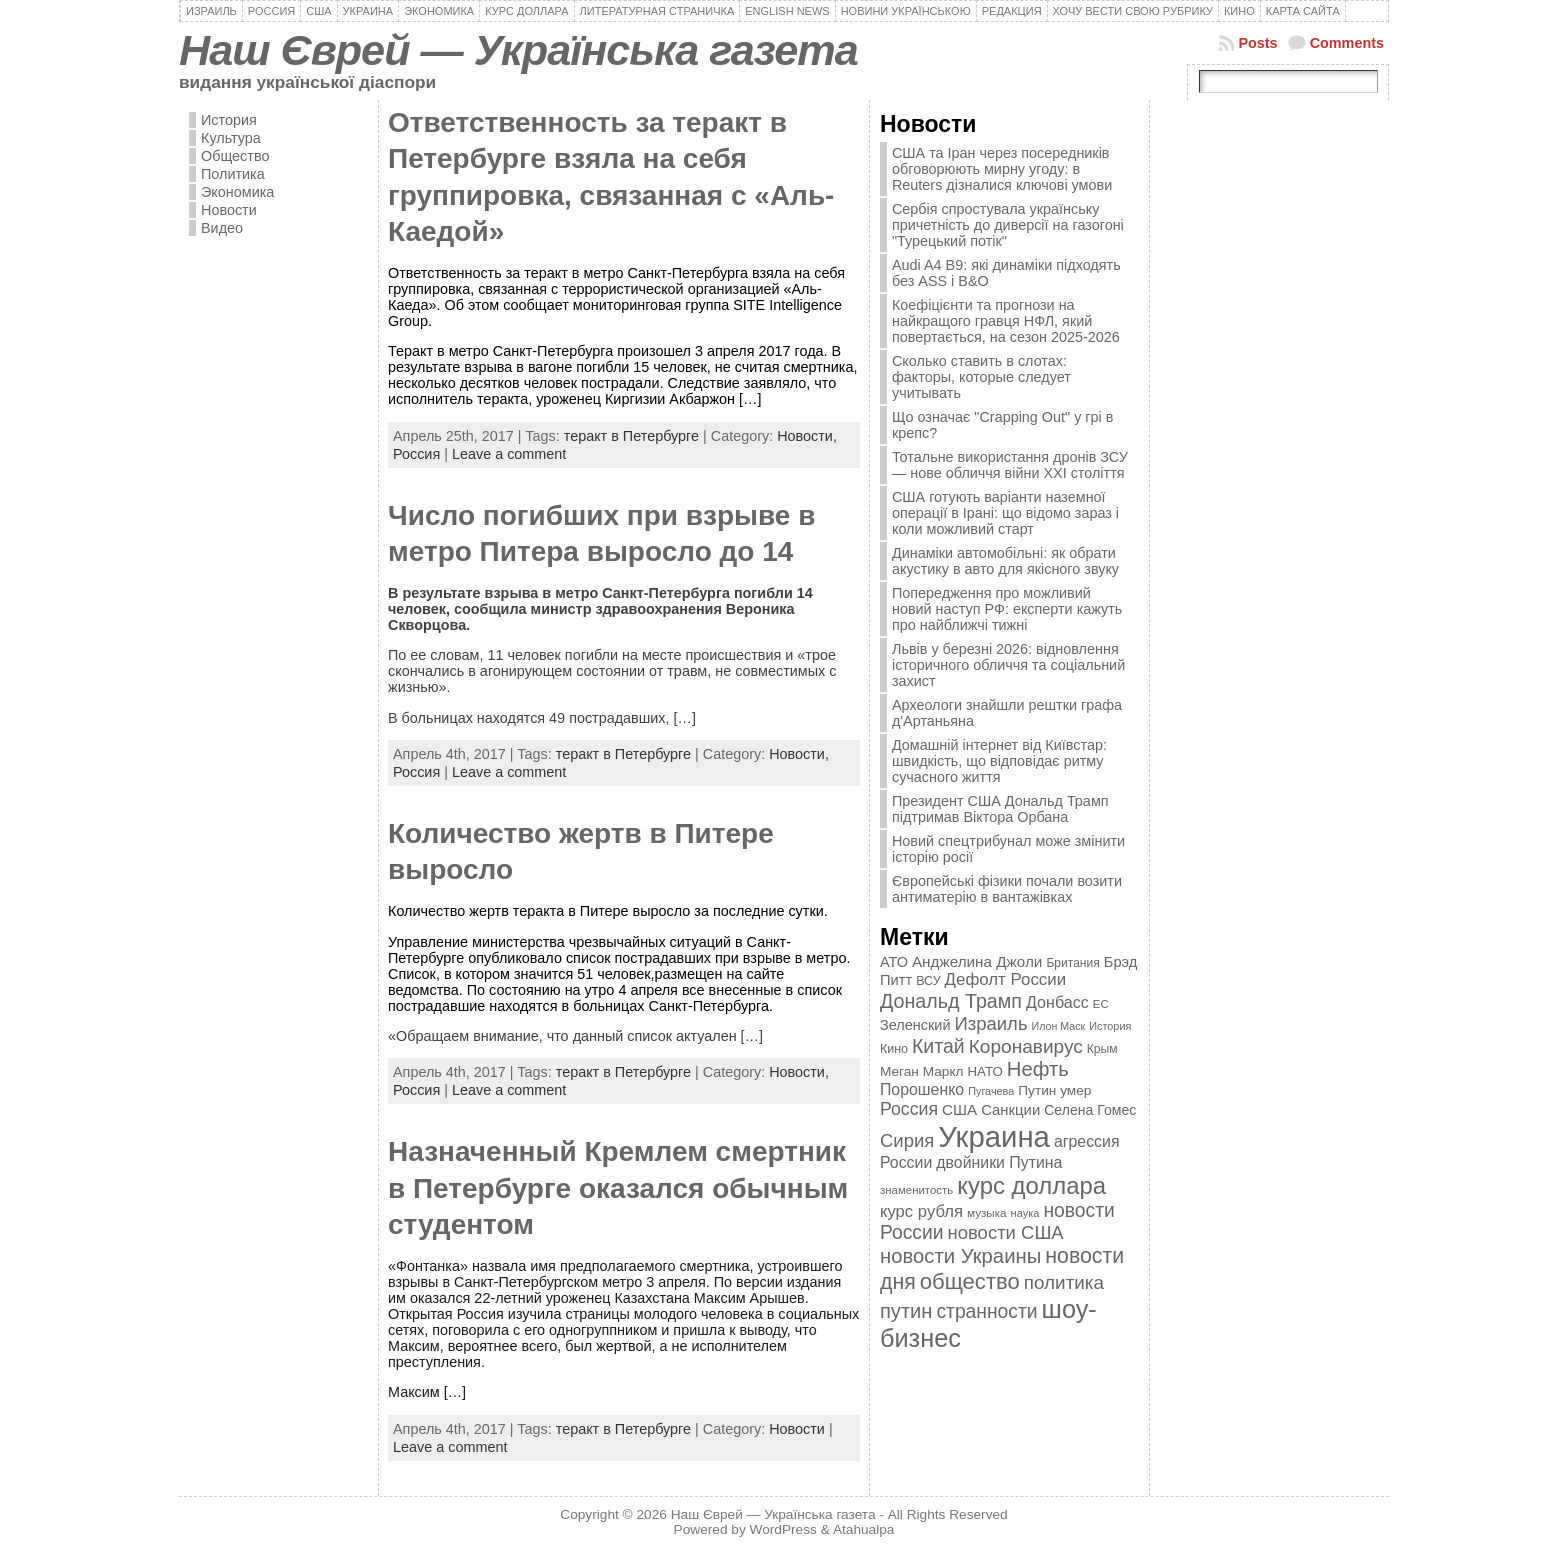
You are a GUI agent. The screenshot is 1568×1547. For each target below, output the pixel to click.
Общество (235, 156)
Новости (229, 210)
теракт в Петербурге (631, 436)
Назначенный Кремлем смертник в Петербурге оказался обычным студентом (618, 1188)
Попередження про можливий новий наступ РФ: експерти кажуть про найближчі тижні (1007, 609)
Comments (1347, 43)
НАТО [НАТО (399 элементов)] (985, 1071)
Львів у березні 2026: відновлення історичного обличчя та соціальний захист (1008, 665)
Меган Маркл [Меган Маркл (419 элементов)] (922, 1071)
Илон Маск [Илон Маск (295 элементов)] (1059, 1026)
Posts (1257, 43)
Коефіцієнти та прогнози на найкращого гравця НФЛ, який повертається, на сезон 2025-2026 (1006, 321)
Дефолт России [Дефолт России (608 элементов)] (1006, 979)
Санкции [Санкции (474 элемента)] (1010, 1110)
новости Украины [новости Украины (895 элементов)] (960, 1256)
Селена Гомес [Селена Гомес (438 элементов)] (1090, 1110)
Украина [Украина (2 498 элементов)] (994, 1136)
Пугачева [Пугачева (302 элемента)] (991, 1091)
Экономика (237, 192)
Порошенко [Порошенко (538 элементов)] (922, 1089)
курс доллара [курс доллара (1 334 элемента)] (1031, 1185)
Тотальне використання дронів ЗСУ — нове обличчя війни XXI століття (1010, 465)
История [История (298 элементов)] (1110, 1026)
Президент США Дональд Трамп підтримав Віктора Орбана (1000, 809)
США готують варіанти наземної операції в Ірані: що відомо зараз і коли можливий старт (1005, 513)
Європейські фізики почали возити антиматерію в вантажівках (1007, 889)
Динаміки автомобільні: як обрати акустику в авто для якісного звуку (1005, 561)
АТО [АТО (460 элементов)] (894, 962)
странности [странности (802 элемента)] (986, 1311)
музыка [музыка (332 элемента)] (987, 1212)
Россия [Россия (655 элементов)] (909, 1109)
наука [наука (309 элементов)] (1025, 1213)
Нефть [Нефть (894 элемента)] (1038, 1069)
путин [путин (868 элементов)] (906, 1311)
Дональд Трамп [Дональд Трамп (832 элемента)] (951, 1001)
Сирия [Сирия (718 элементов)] (907, 1140)
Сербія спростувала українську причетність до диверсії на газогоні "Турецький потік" (1008, 225)
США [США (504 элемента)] (959, 1109)
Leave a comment (509, 454)
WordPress (783, 1529)
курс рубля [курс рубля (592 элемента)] (921, 1211)
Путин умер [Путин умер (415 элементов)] (1054, 1090)
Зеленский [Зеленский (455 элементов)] (915, 1025)
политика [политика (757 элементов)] (1064, 1282)
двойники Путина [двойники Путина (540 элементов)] (999, 1162)
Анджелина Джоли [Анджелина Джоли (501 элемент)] (977, 961)
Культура (231, 138)
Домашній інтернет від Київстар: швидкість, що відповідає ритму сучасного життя (999, 761)
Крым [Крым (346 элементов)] (1102, 1049)
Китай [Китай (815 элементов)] (938, 1046)
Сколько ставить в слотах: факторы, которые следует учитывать (981, 377)
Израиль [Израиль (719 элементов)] (990, 1023)
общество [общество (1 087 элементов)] (970, 1281)
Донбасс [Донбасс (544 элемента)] (1057, 1002)
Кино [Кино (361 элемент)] (894, 1049)
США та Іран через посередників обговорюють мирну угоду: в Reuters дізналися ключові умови (1002, 169)
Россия (416, 454)
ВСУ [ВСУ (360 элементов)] (928, 981)
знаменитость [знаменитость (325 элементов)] (916, 1190)
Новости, (807, 436)
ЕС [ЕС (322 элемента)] (1101, 1004)
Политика (233, 174)
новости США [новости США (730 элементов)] (1006, 1232)
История (229, 120)
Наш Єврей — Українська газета (518, 50)
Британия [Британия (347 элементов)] (1072, 963)
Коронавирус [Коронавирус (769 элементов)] (1026, 1046)
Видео (222, 228)
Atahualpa (864, 1529)
